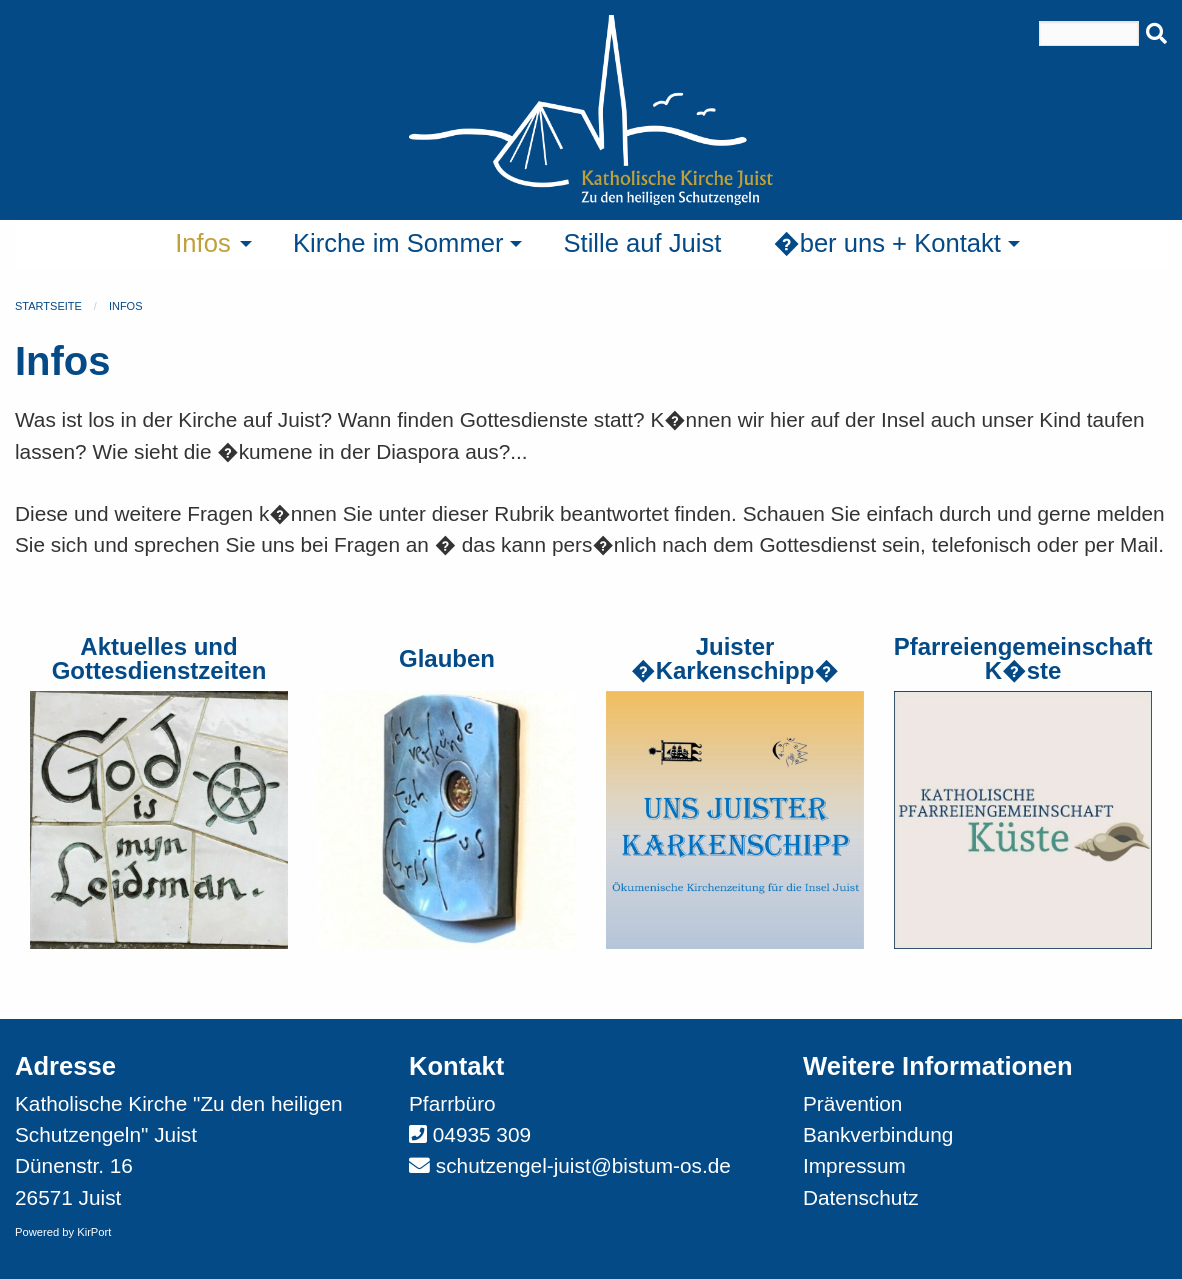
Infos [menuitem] (203, 243)
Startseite (48, 306)
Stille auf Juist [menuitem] (642, 243)
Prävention (852, 1103)
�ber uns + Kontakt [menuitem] (887, 243)
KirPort (94, 1232)
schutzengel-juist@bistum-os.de (583, 1165)
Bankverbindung (878, 1134)
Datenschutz (861, 1197)
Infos (126, 306)
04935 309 (482, 1134)
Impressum (854, 1165)
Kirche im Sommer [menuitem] (398, 243)
